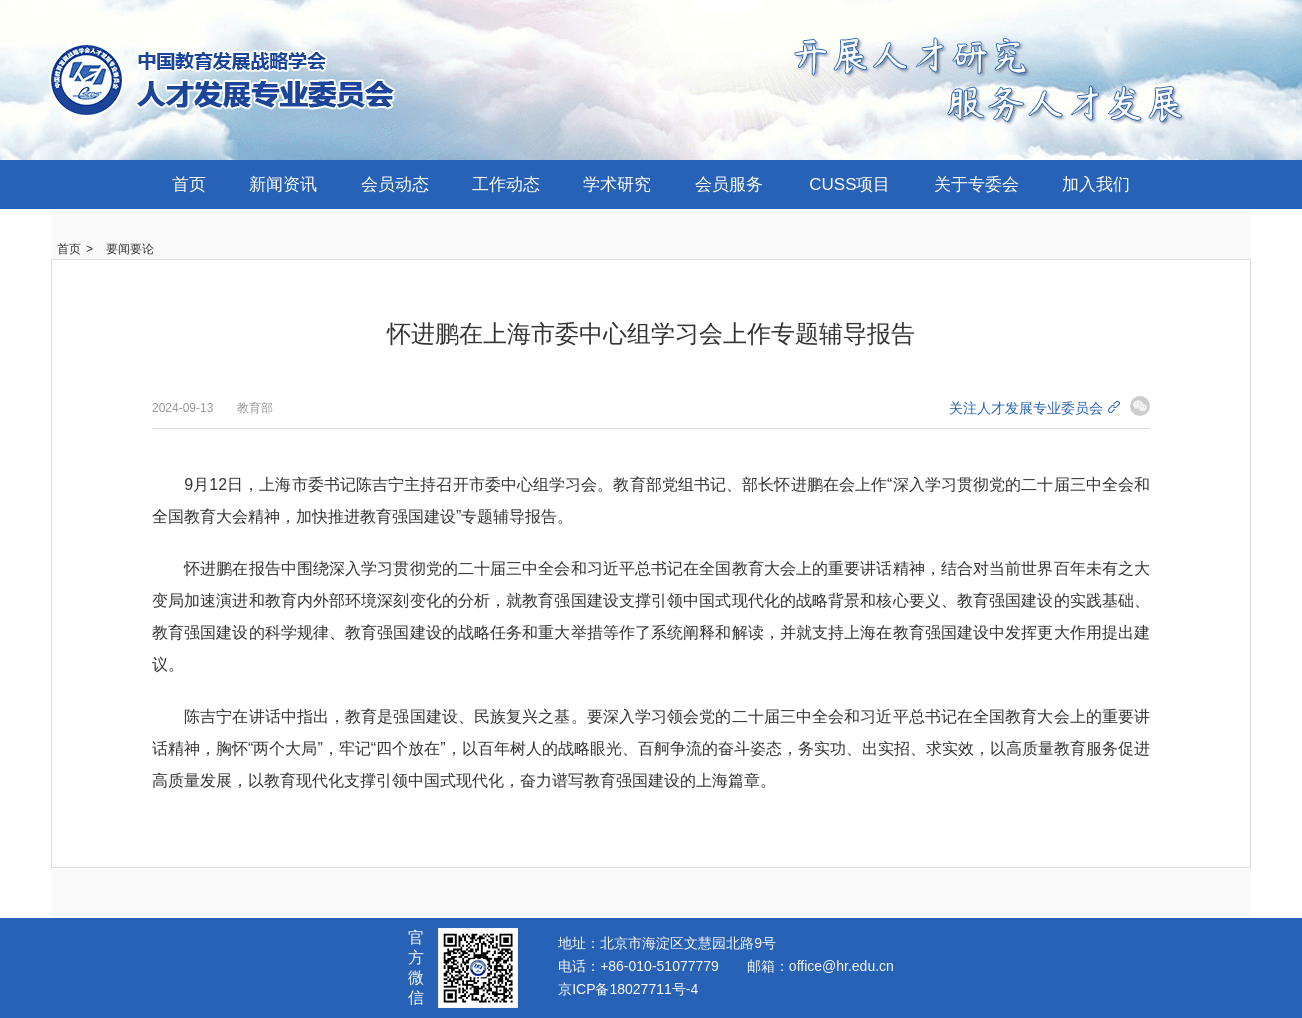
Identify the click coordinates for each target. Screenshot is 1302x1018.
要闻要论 (130, 249)
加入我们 (1096, 184)
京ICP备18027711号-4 (628, 989)
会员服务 (729, 184)
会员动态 (395, 184)
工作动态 (506, 184)
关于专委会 (976, 184)
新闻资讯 (283, 184)
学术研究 (617, 184)
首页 (189, 184)
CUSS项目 (849, 184)
